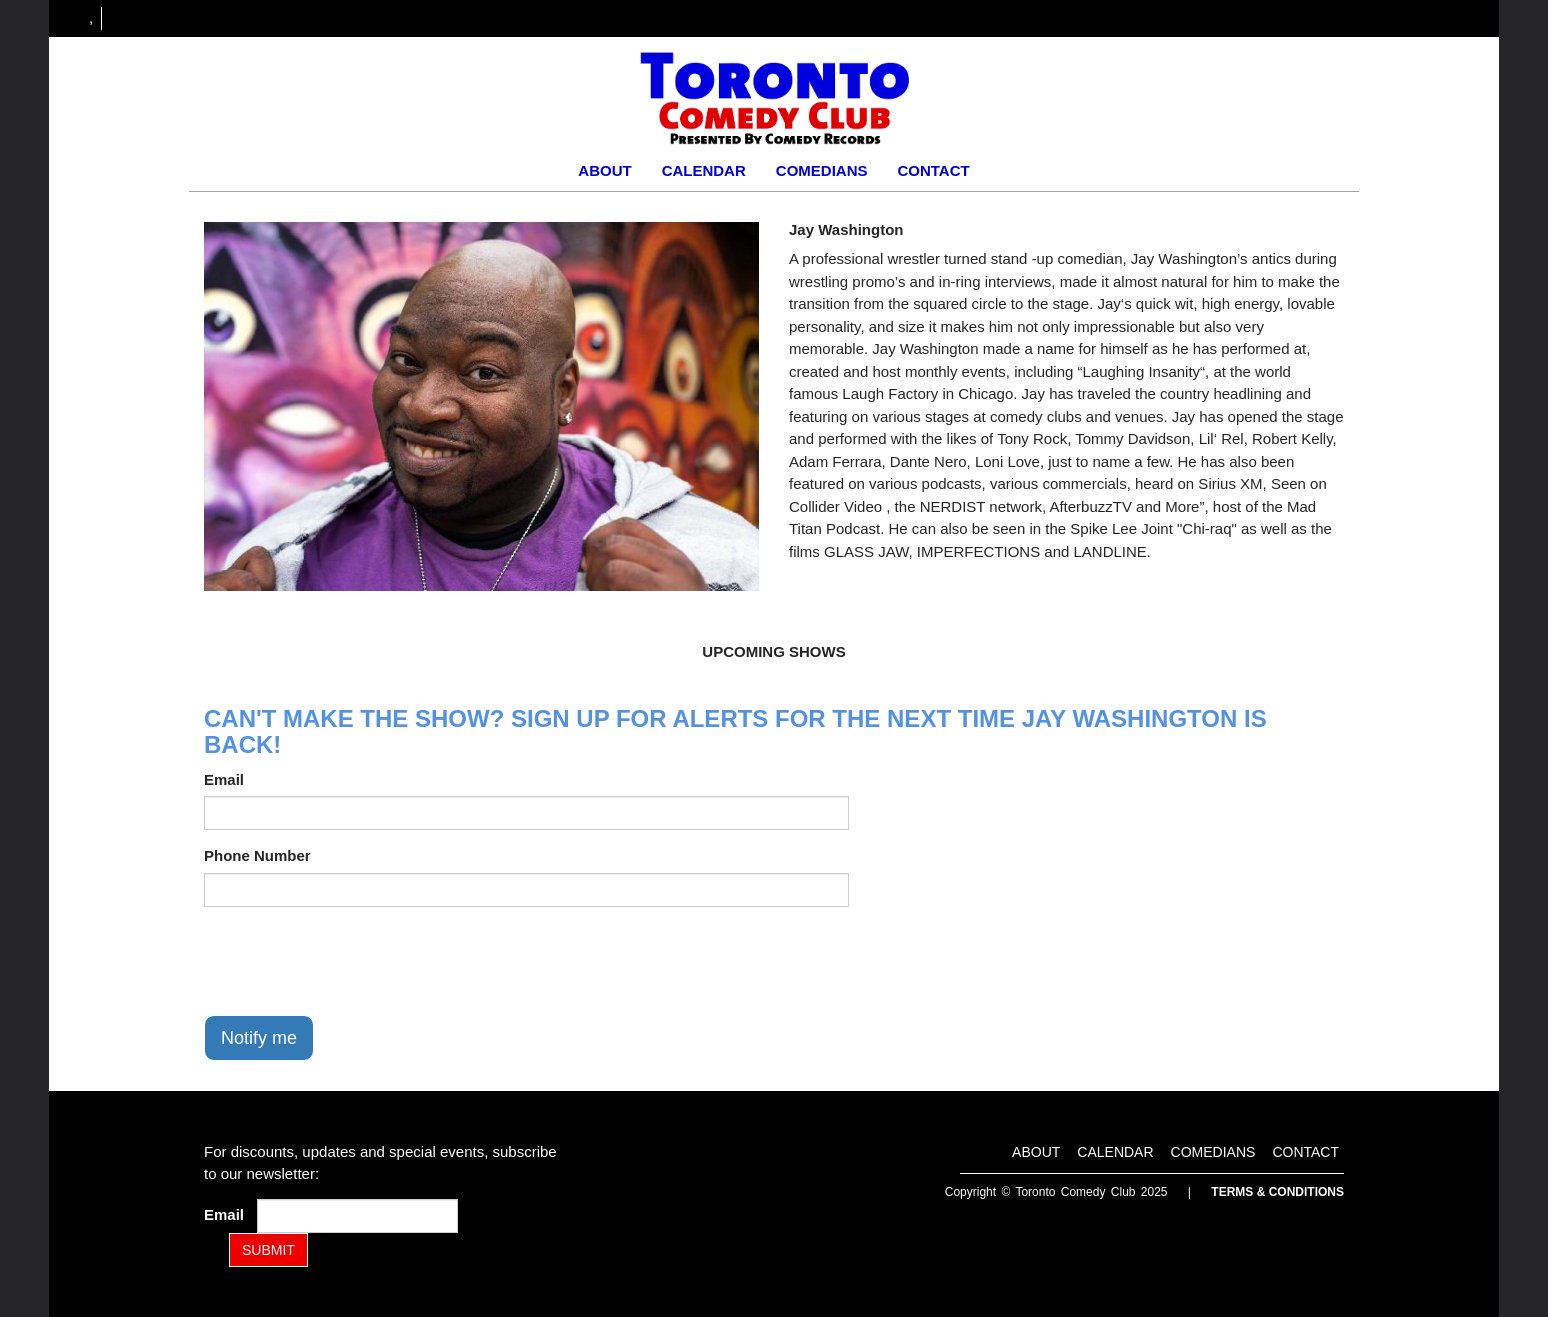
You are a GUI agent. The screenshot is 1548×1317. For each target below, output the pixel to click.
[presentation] (356, 961)
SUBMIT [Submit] (268, 1250)
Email (224, 779)
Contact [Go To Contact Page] (933, 170)
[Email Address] (357, 1216)
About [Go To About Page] (604, 170)
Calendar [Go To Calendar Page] (704, 170)
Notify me (259, 1038)
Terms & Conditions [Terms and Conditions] (1277, 1192)
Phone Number (257, 855)
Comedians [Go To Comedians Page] (822, 170)
